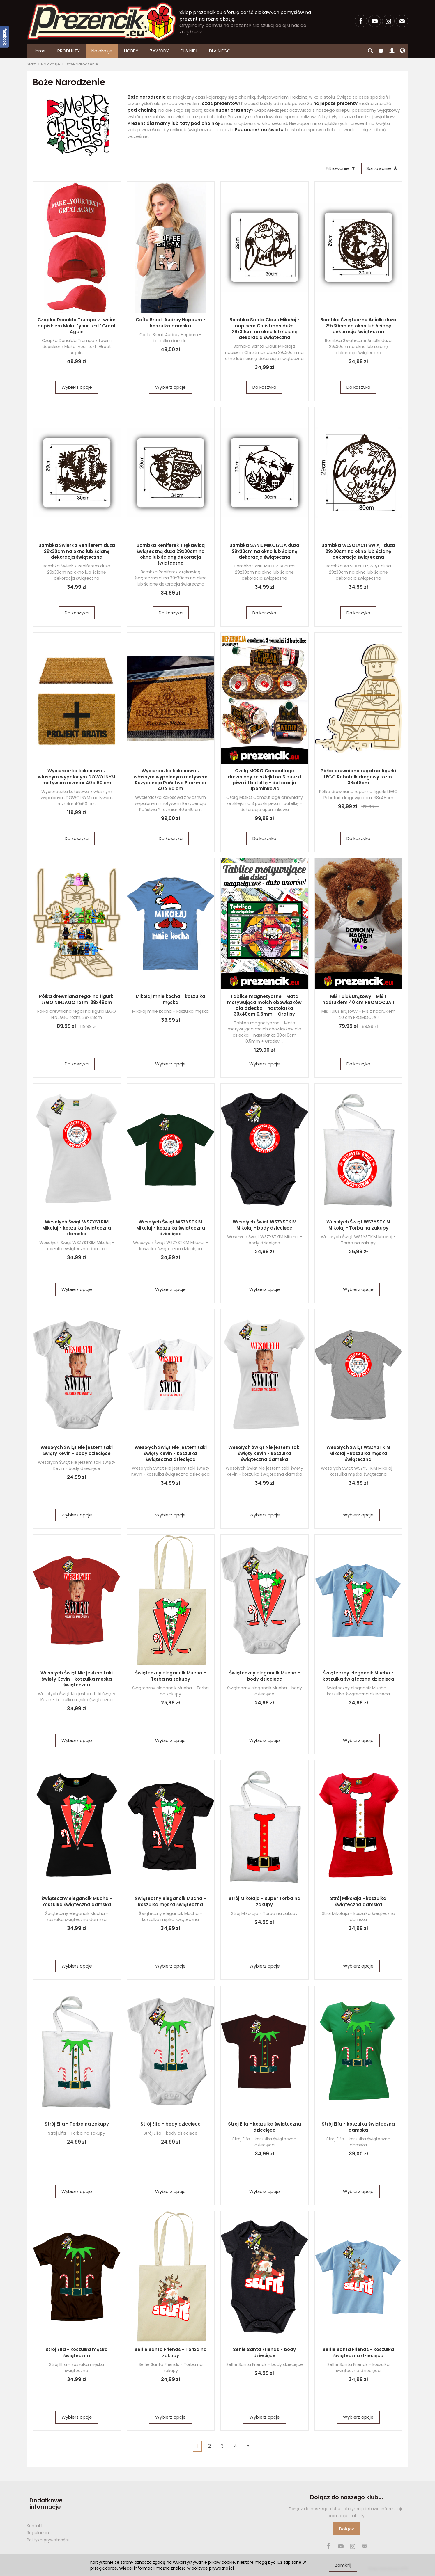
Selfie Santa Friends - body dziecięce (264, 2354)
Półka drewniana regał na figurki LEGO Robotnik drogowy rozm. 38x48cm (358, 778)
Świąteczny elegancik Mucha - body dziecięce (264, 1677)
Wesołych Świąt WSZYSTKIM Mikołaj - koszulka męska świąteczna (358, 1455)
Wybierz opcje (76, 389)
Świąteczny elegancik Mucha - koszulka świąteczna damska (76, 1903)
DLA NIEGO (220, 51)
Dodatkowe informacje (43, 2501)
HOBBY (131, 51)
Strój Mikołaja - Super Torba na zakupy (264, 1903)
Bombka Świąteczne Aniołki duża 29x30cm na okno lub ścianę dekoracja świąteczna (358, 327)
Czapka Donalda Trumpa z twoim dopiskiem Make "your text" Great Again (77, 327)
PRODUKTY (68, 51)
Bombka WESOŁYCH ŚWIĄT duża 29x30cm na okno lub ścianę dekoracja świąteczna (358, 553)
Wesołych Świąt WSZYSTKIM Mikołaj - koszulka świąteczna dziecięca (170, 1229)
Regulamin (38, 2527)
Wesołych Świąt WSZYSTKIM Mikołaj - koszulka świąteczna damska (76, 1229)
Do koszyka (264, 389)
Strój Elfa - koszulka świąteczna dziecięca (264, 2128)
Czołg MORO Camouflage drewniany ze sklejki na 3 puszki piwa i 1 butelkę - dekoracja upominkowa (264, 781)
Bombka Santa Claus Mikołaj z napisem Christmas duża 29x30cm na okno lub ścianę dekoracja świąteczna (264, 330)
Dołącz (346, 2530)
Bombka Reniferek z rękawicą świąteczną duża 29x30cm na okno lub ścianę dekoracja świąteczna (171, 555)
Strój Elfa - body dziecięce (170, 2125)
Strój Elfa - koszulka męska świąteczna (76, 2354)
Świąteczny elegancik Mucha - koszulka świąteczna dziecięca (358, 1677)
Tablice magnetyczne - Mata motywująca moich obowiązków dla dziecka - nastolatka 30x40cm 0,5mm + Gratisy (264, 1007)
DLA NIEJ (189, 51)
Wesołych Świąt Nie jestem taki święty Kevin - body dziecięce (76, 1452)
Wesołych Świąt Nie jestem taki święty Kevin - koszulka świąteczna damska (264, 1455)
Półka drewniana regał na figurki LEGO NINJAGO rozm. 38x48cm (76, 1001)
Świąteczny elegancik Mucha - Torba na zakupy (170, 1677)
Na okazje (101, 51)
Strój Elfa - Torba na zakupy (77, 2125)
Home (39, 51)
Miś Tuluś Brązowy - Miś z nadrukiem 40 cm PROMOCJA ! (358, 1001)
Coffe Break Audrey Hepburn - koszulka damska (171, 324)
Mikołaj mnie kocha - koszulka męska (170, 1001)
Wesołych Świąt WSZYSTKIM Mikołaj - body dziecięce (264, 1226)
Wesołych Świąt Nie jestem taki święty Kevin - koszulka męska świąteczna (76, 1680)
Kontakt (35, 2520)
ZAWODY (159, 51)
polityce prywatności (213, 2568)
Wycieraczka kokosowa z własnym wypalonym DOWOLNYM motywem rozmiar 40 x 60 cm (76, 778)
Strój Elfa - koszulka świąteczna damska (358, 2128)
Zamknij (343, 2565)
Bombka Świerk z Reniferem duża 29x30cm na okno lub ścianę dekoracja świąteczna (76, 553)
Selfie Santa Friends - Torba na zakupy (171, 2354)
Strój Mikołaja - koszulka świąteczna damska (358, 1903)
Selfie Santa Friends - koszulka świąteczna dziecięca (358, 2354)
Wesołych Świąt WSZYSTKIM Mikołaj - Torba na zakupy (358, 1226)
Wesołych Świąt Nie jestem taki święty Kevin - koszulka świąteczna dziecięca (171, 1455)
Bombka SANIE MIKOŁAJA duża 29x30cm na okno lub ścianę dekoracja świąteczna (264, 553)
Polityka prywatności (48, 2535)
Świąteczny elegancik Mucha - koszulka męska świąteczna (170, 1903)
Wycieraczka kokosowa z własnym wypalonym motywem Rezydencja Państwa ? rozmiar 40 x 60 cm (171, 781)
